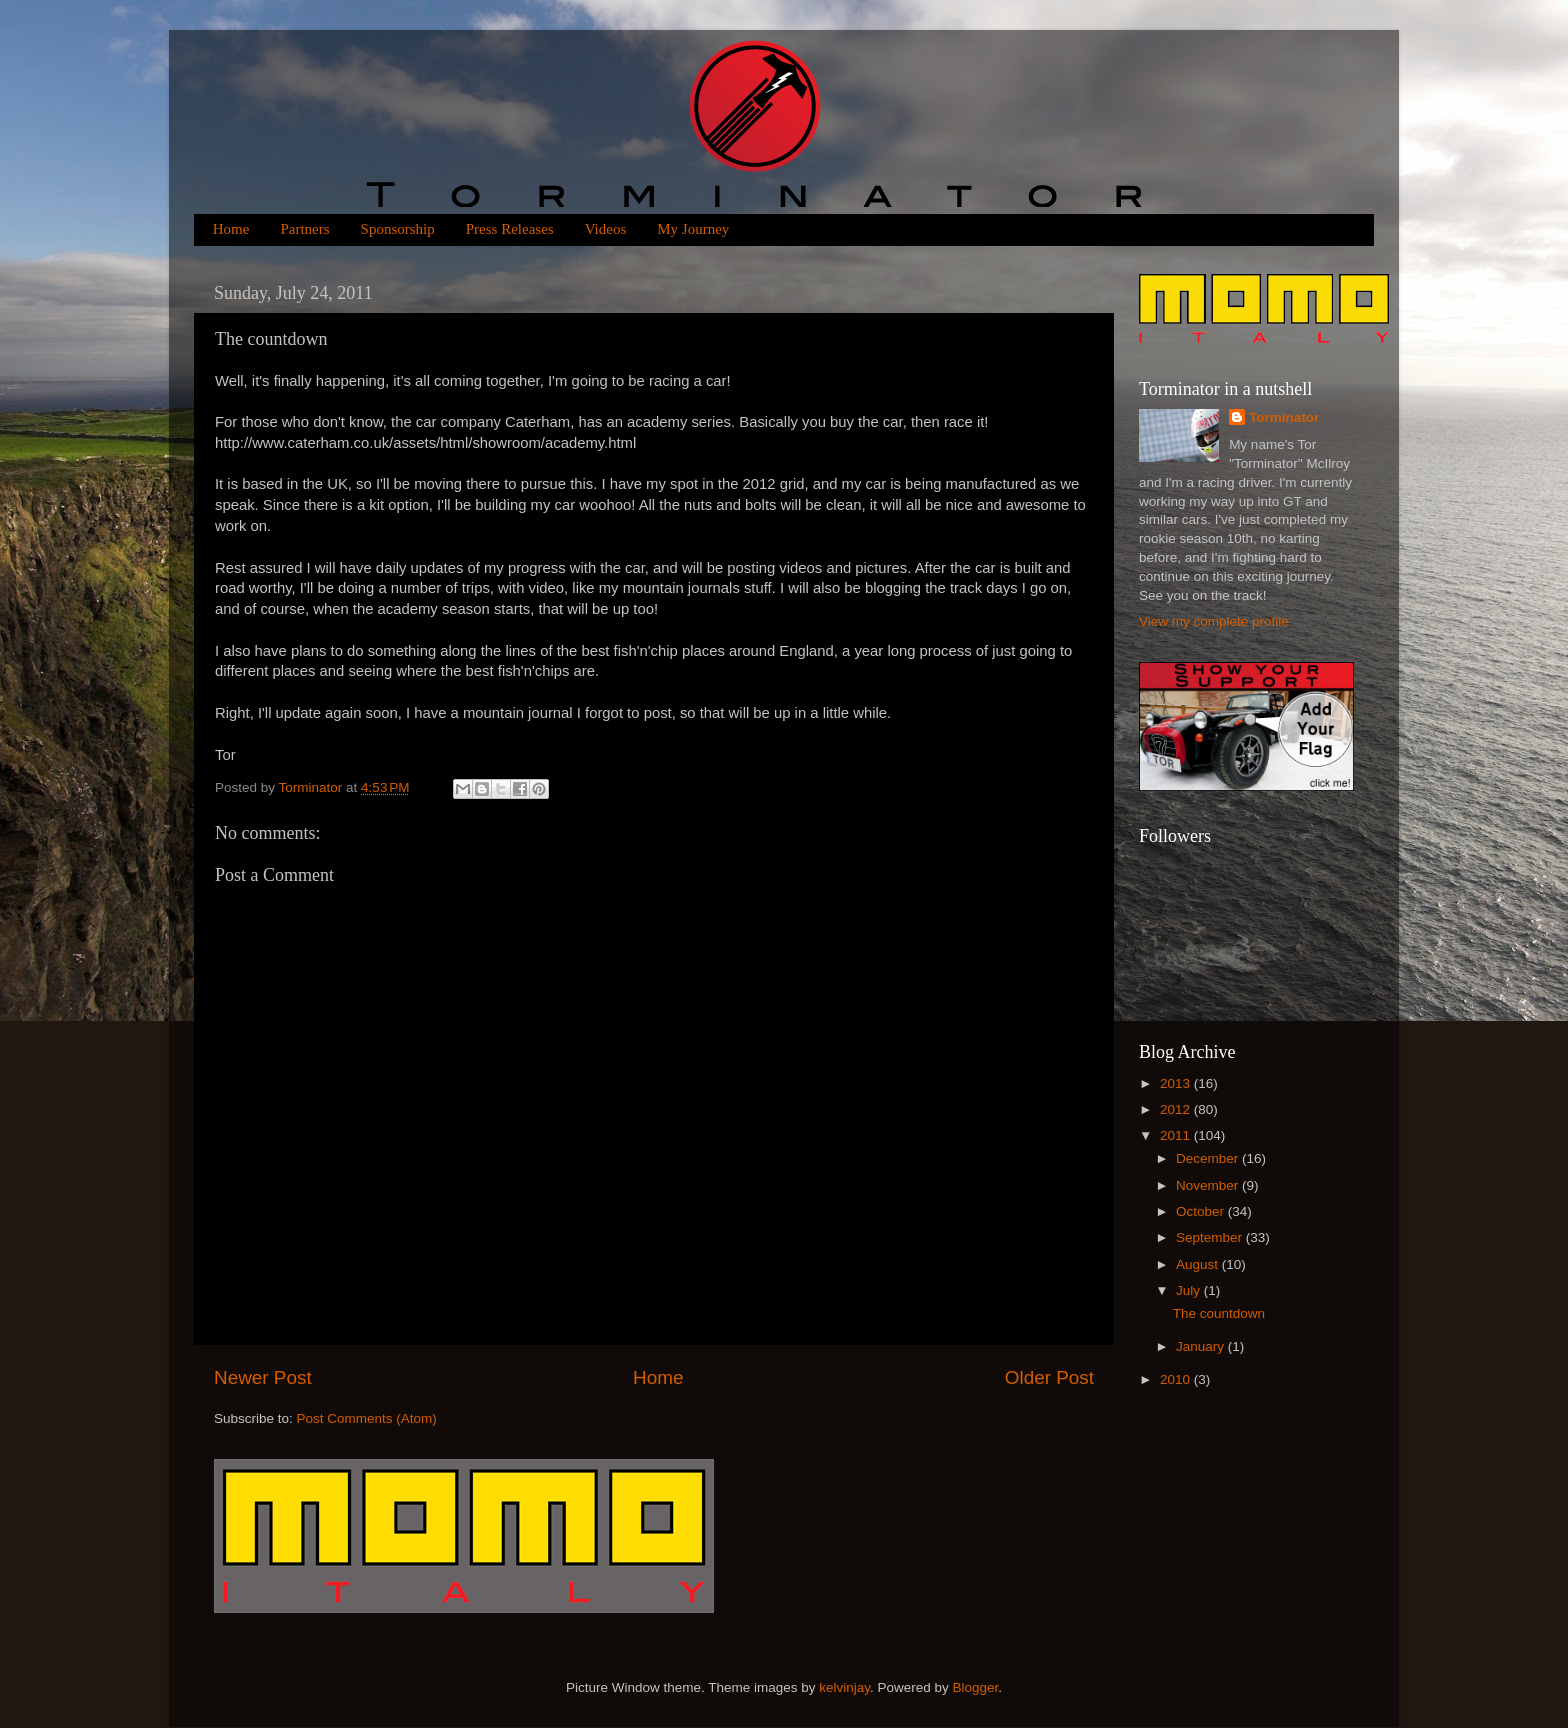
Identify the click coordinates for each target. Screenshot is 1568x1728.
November (1209, 1185)
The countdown (1219, 1313)
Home (231, 229)
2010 (1177, 1379)
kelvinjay (844, 1687)
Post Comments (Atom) (367, 1418)
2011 (1177, 1135)
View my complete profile (1214, 621)
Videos (606, 229)
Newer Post (263, 1377)
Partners (304, 229)
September (1211, 1237)
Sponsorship (398, 229)
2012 (1177, 1109)
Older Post (1049, 1377)
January (1202, 1346)
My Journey (693, 229)
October (1202, 1211)
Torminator (1284, 417)
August (1199, 1264)
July (1190, 1290)
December (1209, 1158)
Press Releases (510, 229)
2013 (1177, 1083)
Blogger (976, 1687)
